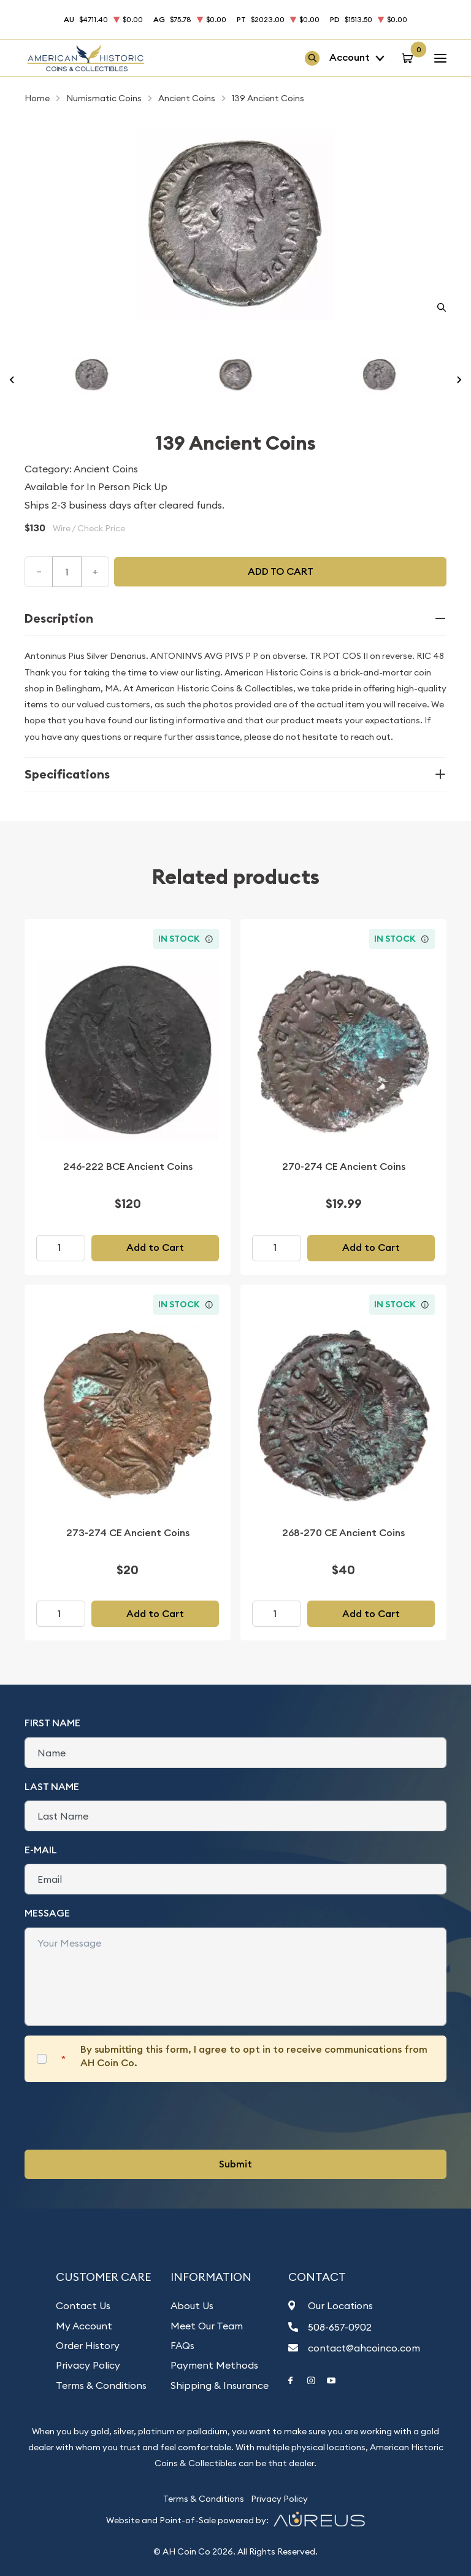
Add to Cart (155, 1247)
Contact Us (83, 2305)
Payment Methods (214, 2365)
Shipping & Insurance (219, 2385)
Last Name (52, 1786)
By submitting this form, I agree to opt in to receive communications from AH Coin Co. (253, 2056)
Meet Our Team (206, 2326)
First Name (52, 1723)
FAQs (182, 2345)
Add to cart (280, 571)
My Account (84, 2326)
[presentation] (118, 2116)
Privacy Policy (88, 2365)
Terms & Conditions (101, 2385)
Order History (88, 2345)
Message (47, 1913)
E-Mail (41, 1850)
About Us (191, 2305)
